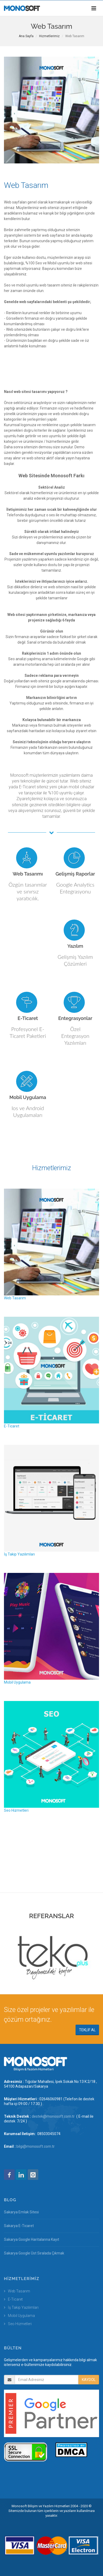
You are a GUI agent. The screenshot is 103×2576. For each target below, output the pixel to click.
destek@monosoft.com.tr (53, 2116)
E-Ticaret (15, 2299)
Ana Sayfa (26, 36)
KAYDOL (89, 2380)
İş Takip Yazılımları (23, 2307)
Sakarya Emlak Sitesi (21, 2212)
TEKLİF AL (87, 2030)
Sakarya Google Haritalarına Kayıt (31, 2239)
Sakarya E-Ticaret (19, 2226)
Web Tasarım (19, 2291)
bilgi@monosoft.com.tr (35, 2146)
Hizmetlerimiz (49, 36)
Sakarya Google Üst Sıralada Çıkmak (34, 2253)
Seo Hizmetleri (20, 2324)
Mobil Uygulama (21, 2315)
